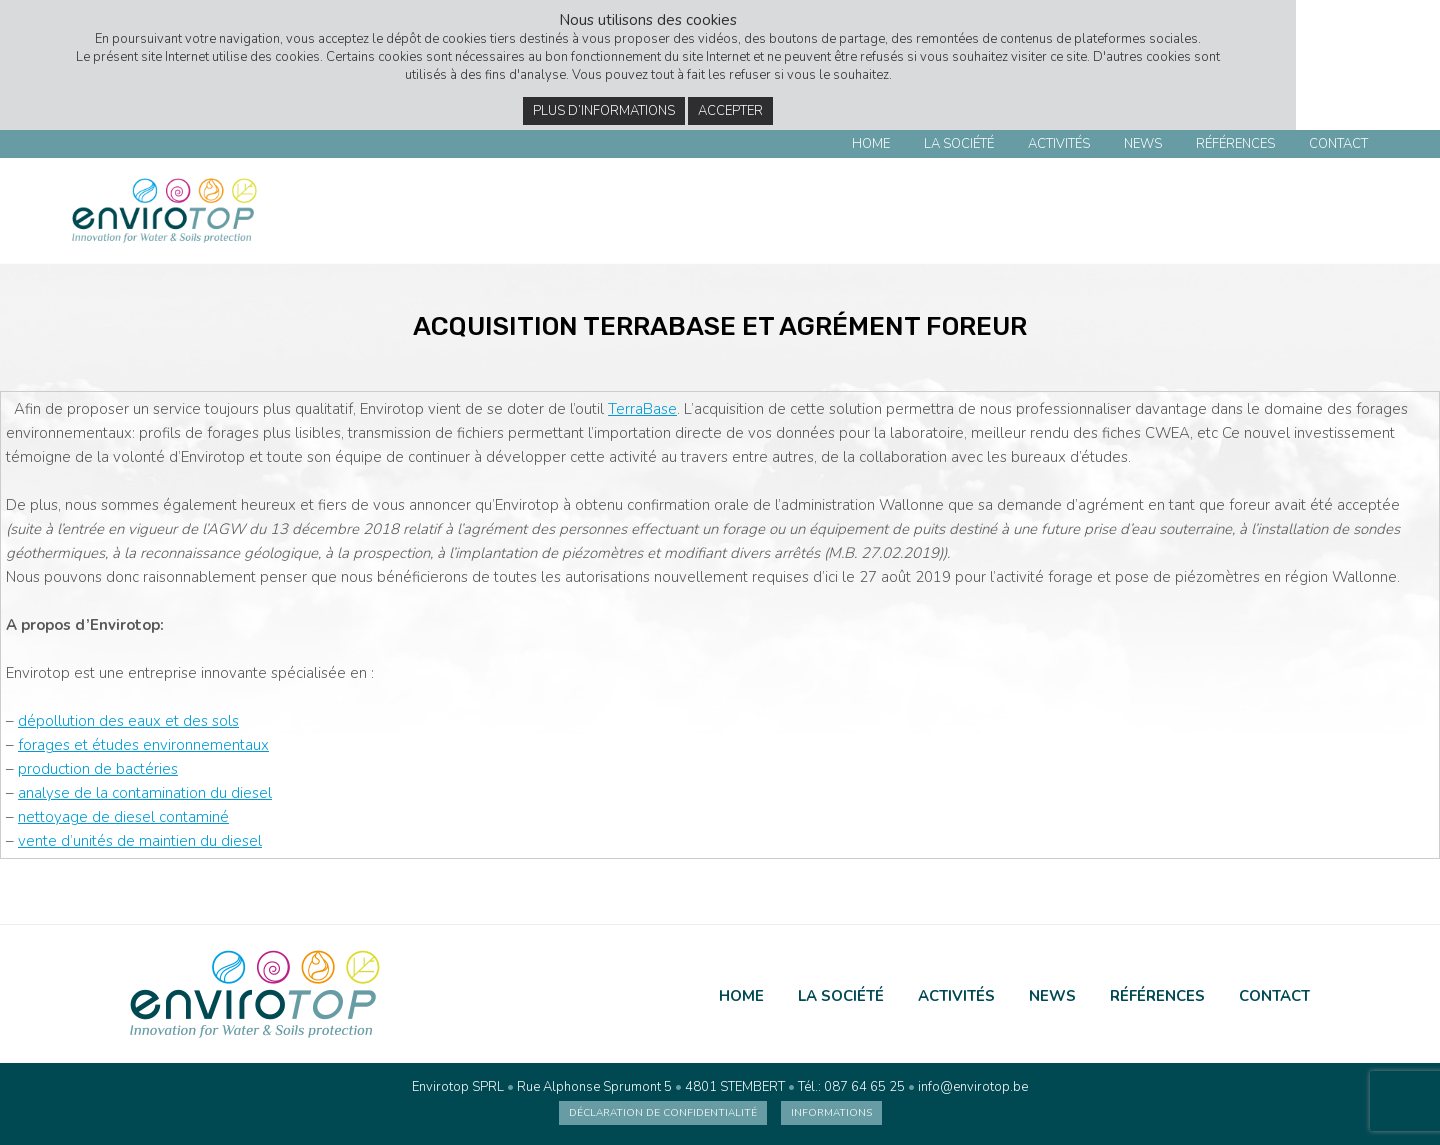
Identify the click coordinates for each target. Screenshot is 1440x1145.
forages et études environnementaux (143, 745)
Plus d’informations (604, 111)
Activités (1059, 144)
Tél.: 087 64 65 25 (851, 1087)
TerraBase (642, 409)
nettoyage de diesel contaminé (123, 817)
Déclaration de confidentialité (663, 1113)
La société (959, 144)
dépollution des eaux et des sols (128, 721)
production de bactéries (98, 769)
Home (871, 144)
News (1143, 144)
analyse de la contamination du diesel (145, 793)
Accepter (730, 111)
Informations (831, 1113)
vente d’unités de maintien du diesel (140, 841)
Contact (1338, 144)
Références (1235, 144)
